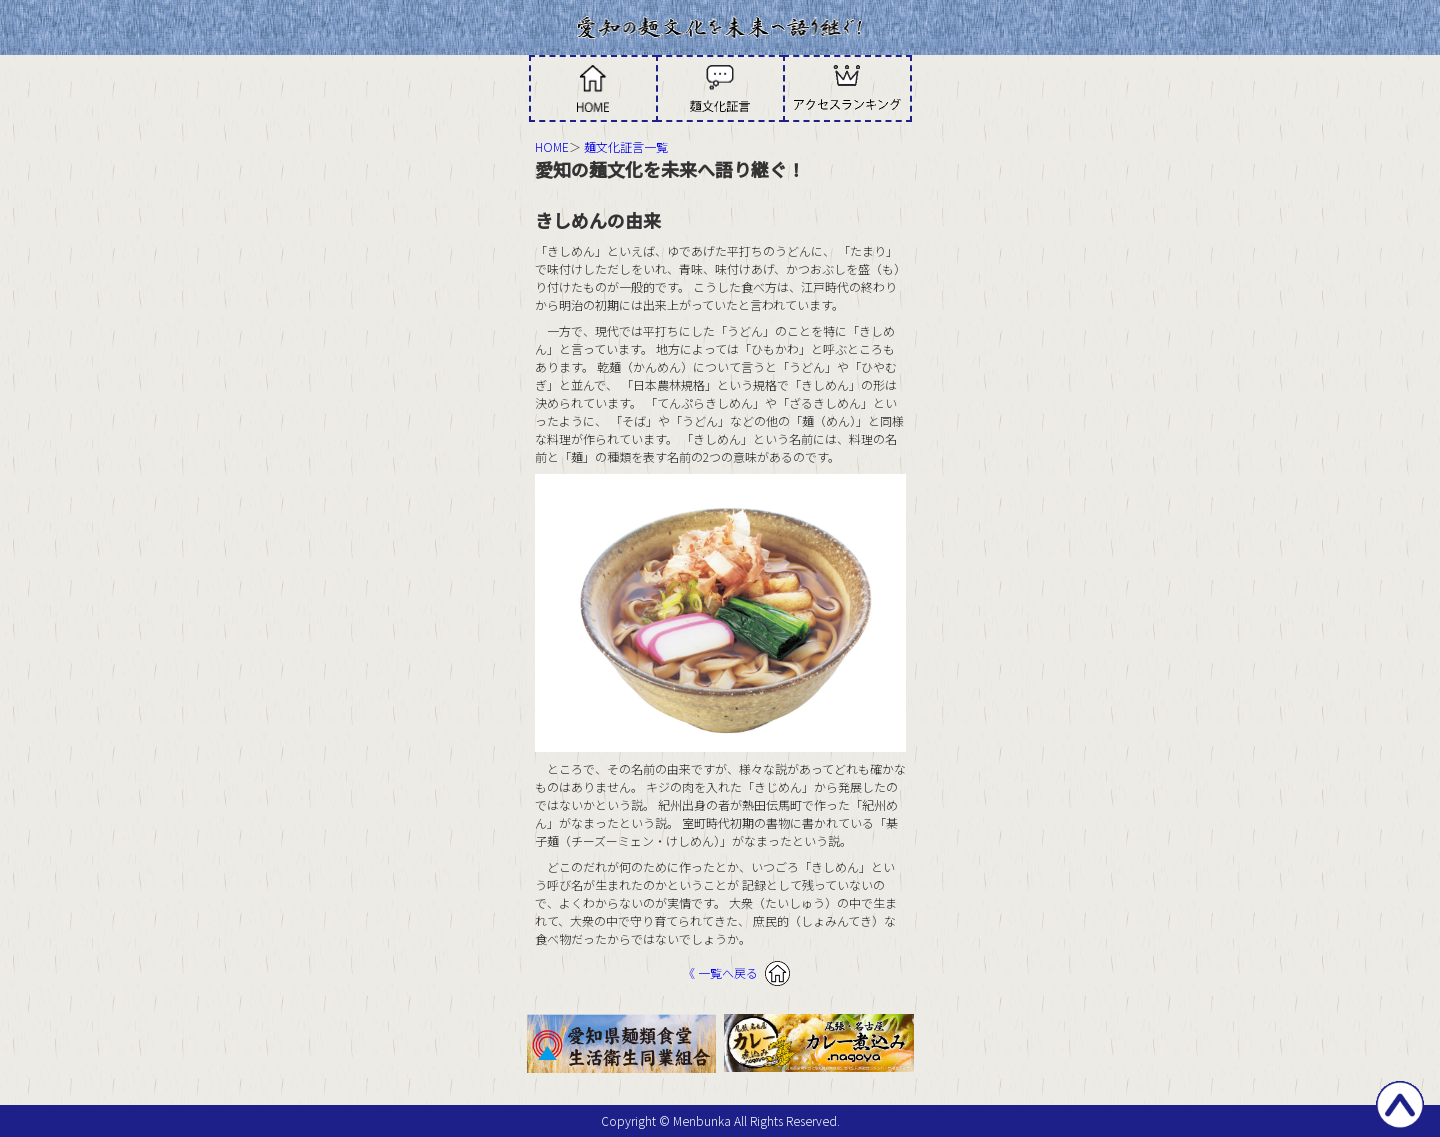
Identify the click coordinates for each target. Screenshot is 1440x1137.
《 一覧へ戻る (720, 972)
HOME (552, 146)
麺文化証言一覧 (626, 146)
